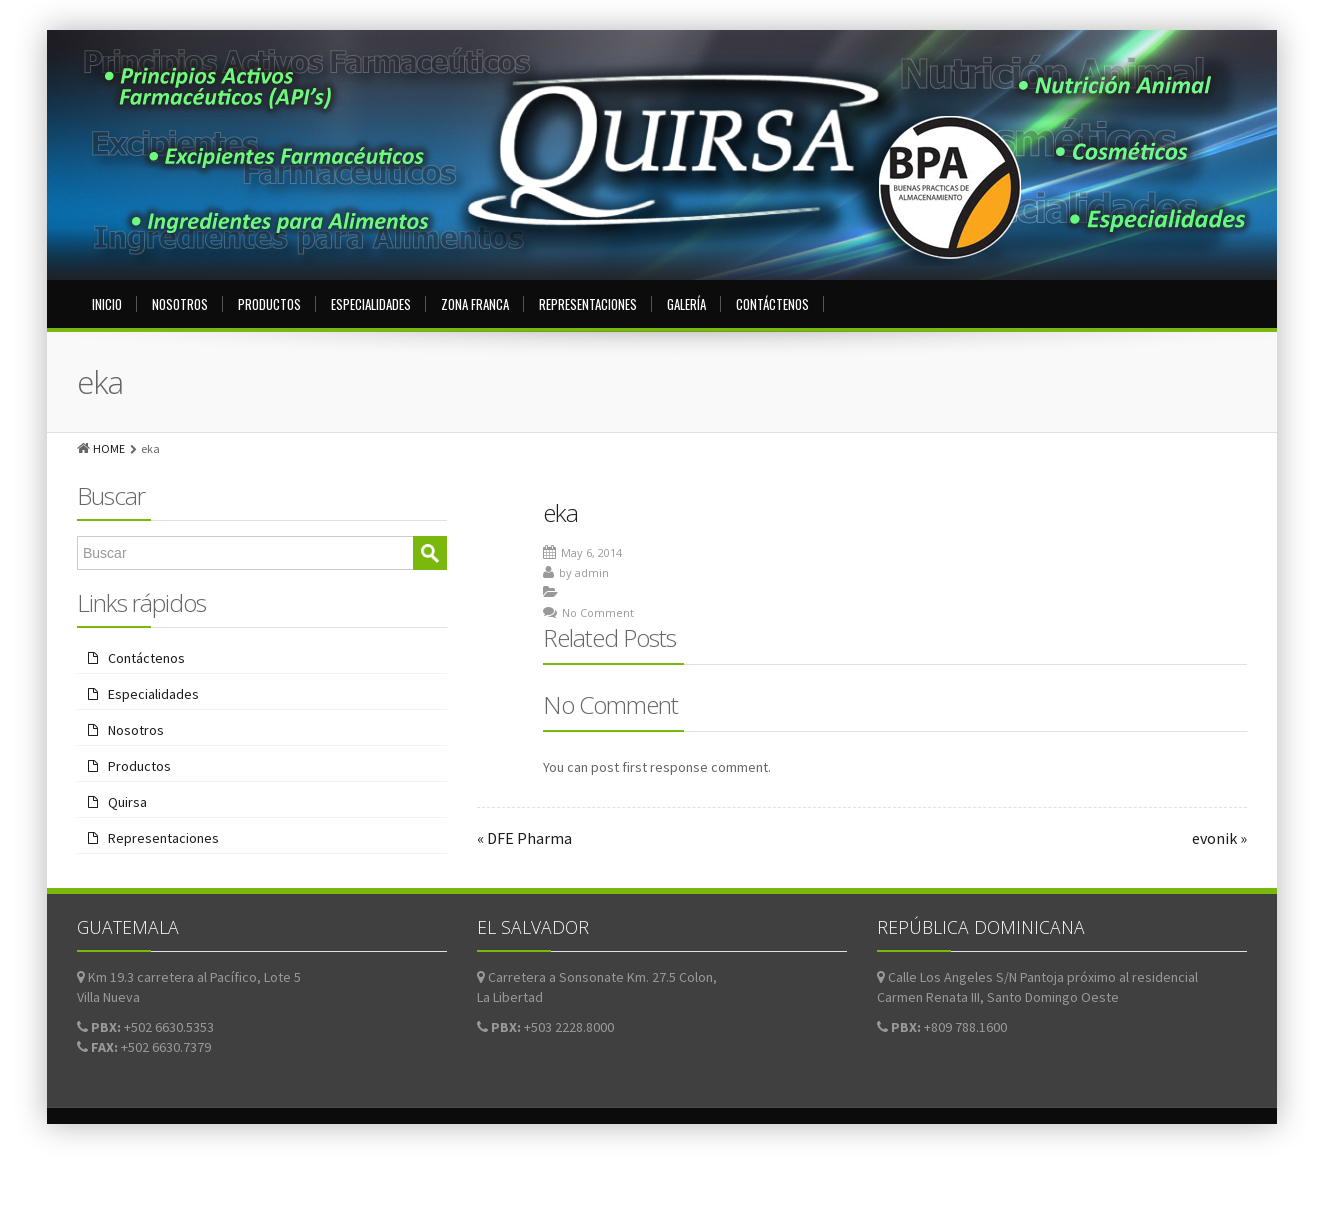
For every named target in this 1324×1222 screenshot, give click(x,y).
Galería (686, 304)
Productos (269, 304)
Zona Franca (475, 304)
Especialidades (371, 304)
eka (560, 512)
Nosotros (180, 304)
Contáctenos (772, 304)
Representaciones (588, 304)
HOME (109, 448)
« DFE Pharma (524, 838)
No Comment (598, 612)
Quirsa (127, 802)
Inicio (107, 304)
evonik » (1219, 838)
